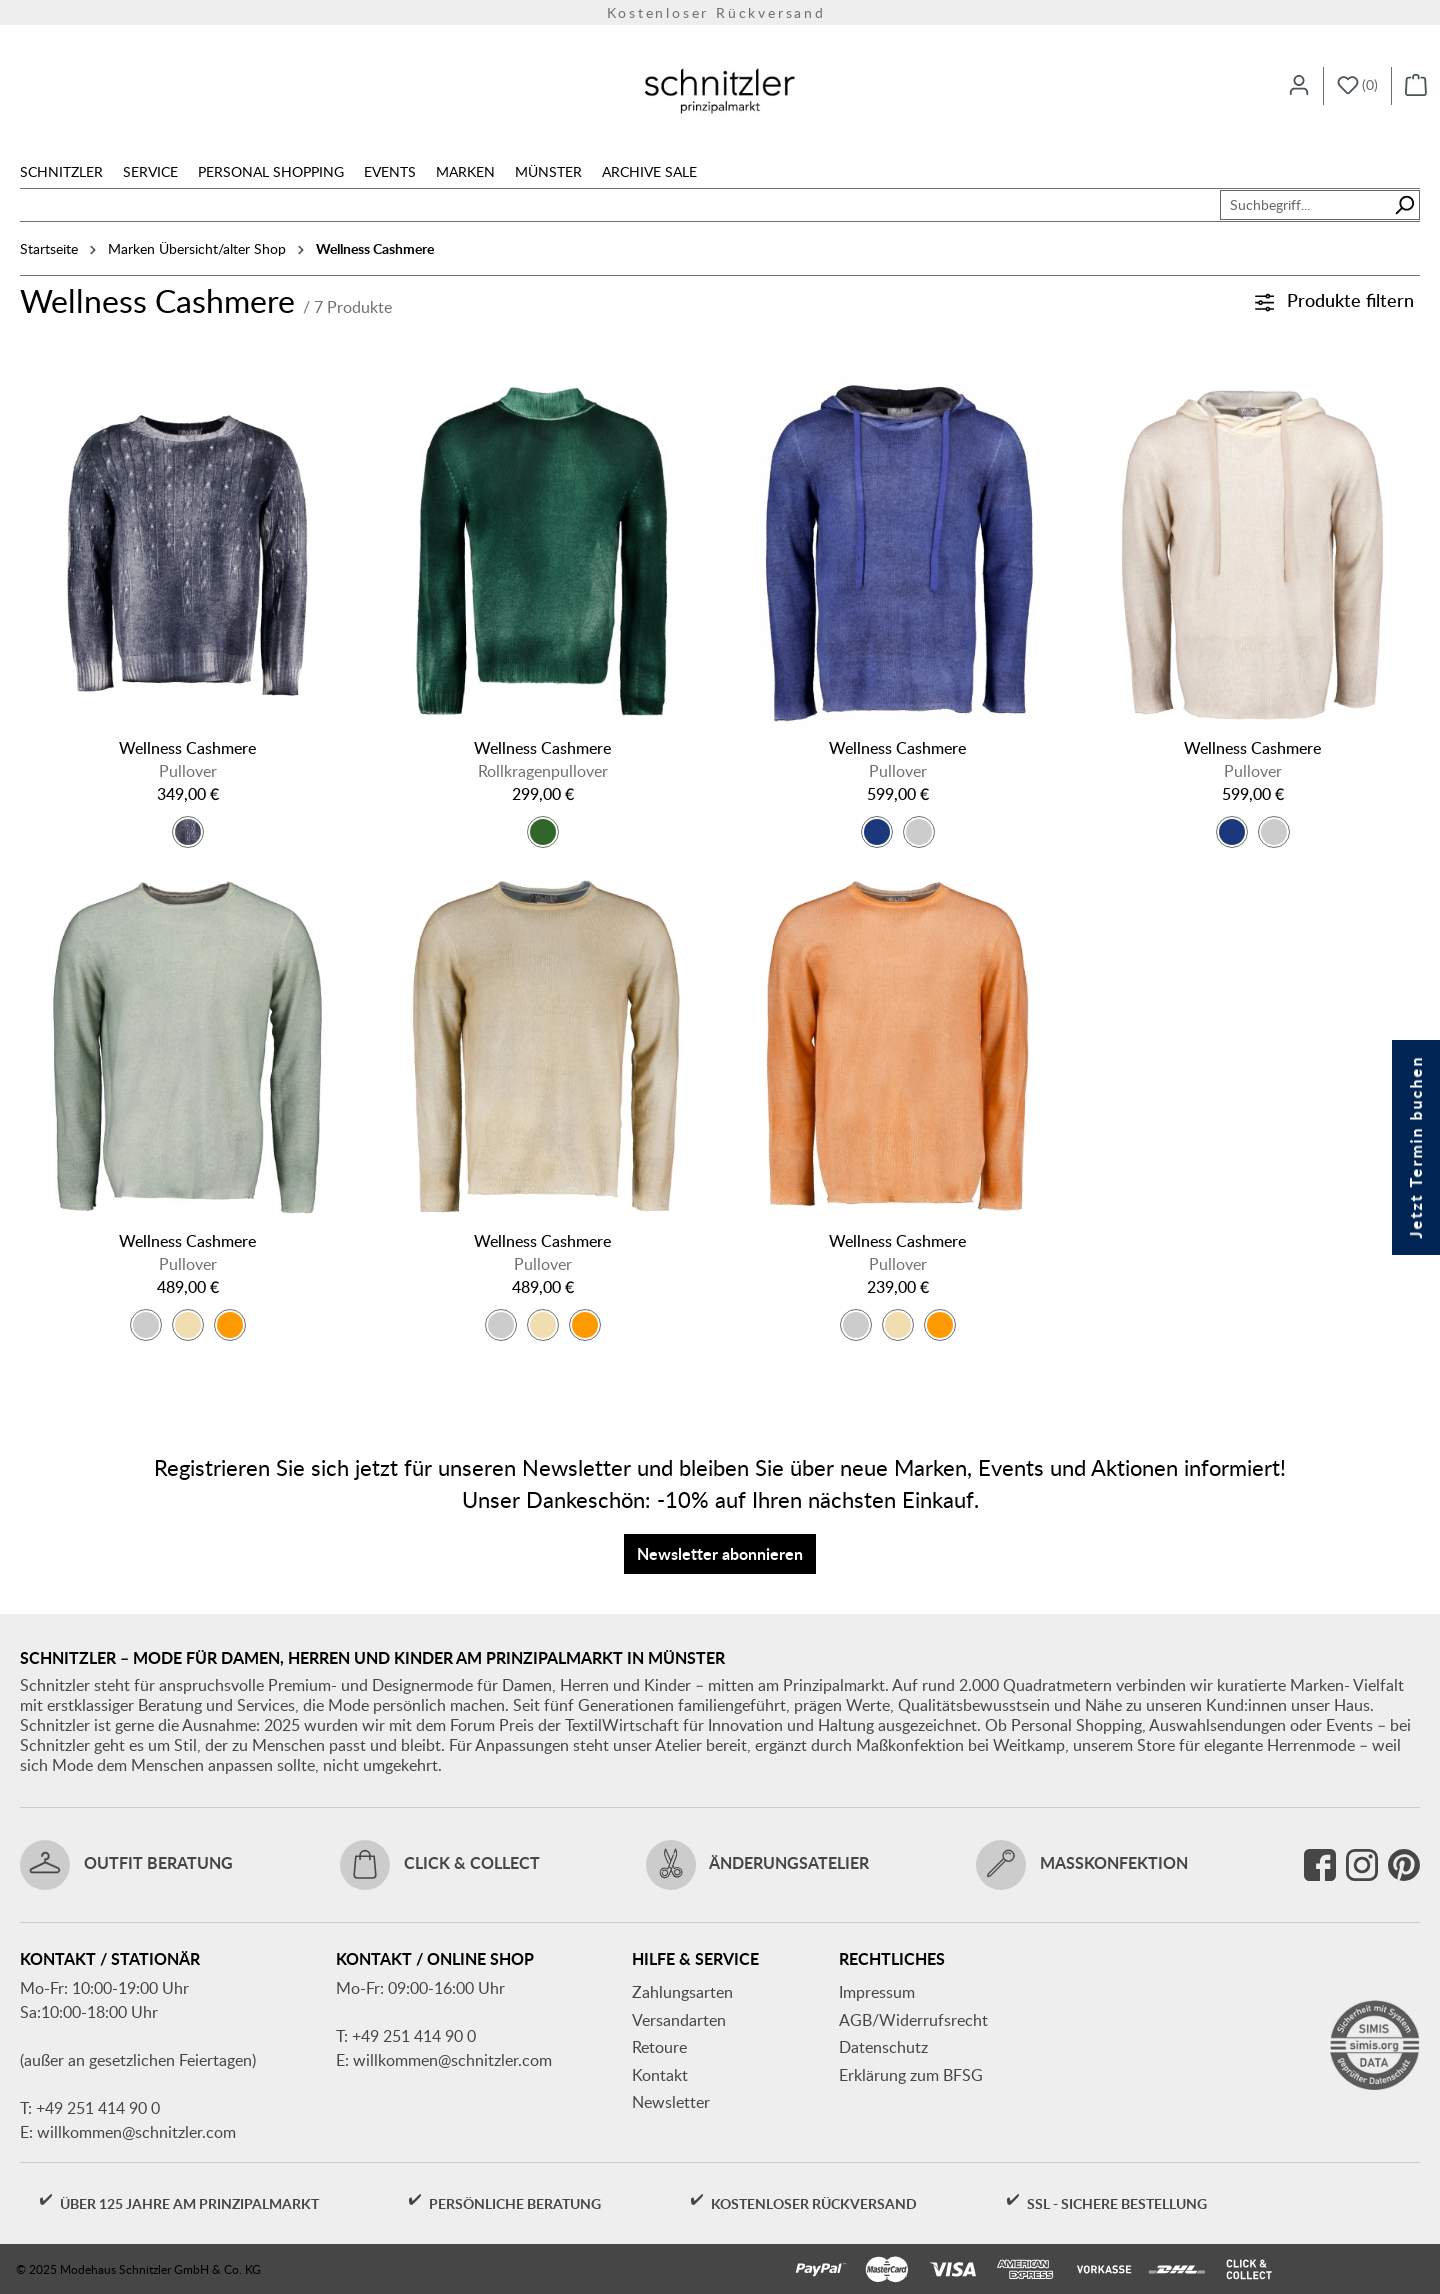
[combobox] (1305, 205)
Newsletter (671, 2102)
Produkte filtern (1334, 299)
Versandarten (679, 2020)
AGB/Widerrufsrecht (913, 2020)
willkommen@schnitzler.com (136, 2132)
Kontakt (660, 2075)
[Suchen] (1404, 205)
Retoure (659, 2047)
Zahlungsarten (682, 1992)
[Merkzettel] (1357, 86)
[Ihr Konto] (1299, 86)
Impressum (877, 1992)
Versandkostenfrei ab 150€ (720, 14)
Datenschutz (883, 2047)
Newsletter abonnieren (720, 1553)
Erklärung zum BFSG (911, 2075)
